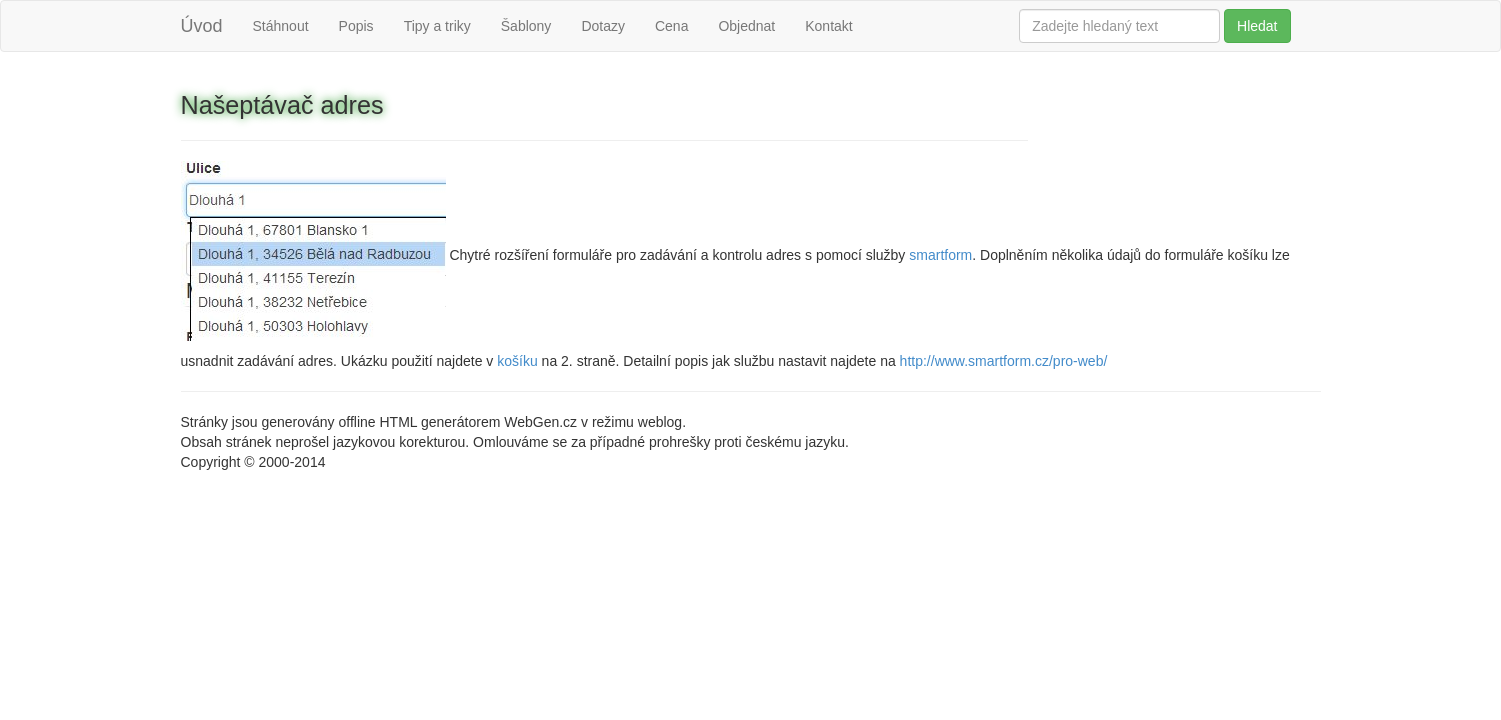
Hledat (1257, 26)
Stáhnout (281, 26)
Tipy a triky (437, 26)
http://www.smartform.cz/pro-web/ (1004, 361)
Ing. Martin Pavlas (385, 462)
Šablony (526, 26)
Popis (356, 26)
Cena (671, 26)
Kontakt (828, 26)
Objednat (746, 26)
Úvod (202, 26)
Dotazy (603, 26)
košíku (517, 361)
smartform (940, 254)
